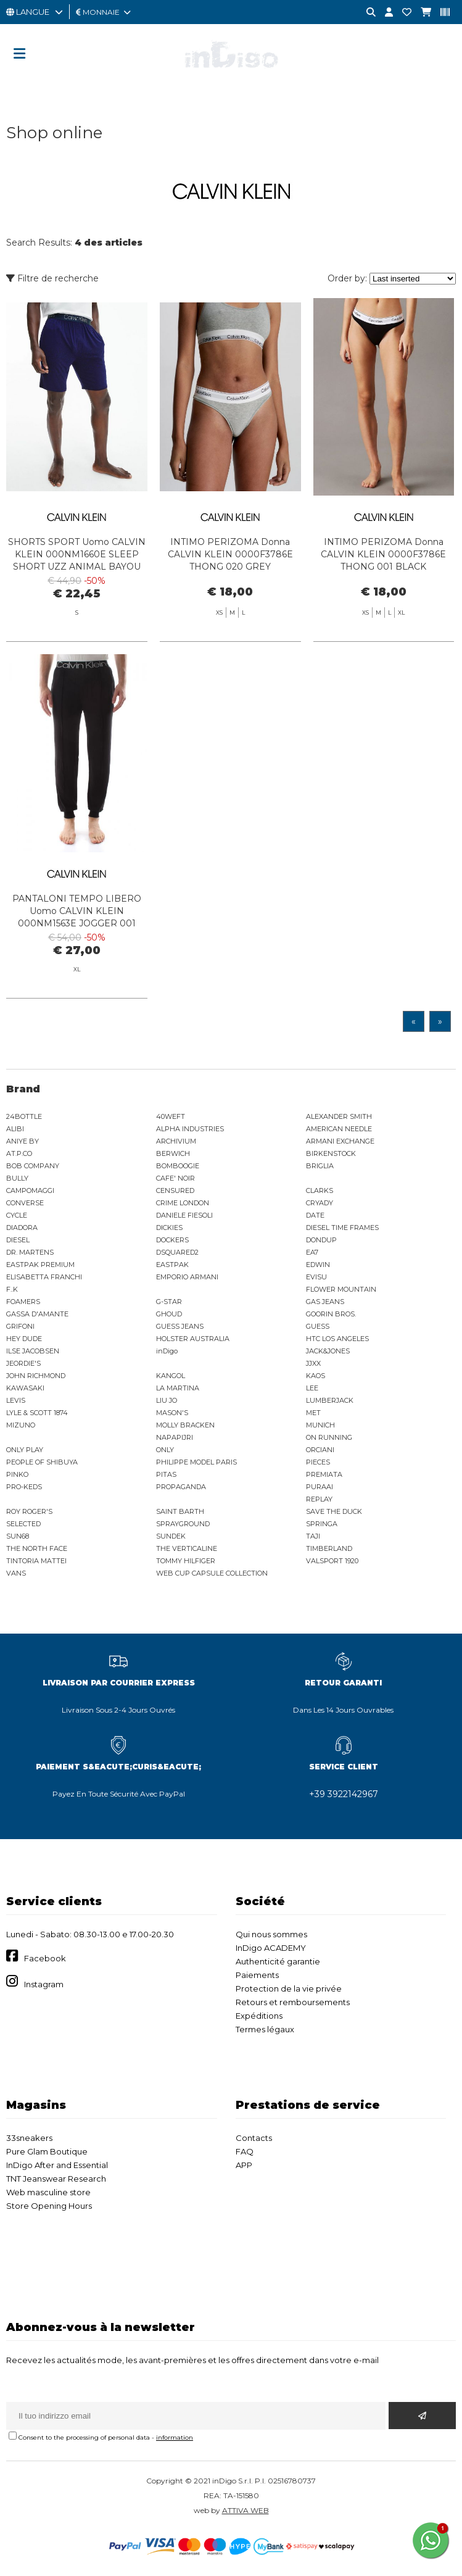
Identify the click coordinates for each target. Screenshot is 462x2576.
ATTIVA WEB (245, 2510)
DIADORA (22, 1227)
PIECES (318, 1462)
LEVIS (15, 1400)
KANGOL (170, 1375)
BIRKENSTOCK (331, 1153)
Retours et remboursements (293, 2002)
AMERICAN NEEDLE (339, 1128)
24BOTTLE (24, 1116)
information (174, 2437)
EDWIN (318, 1264)
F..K (12, 1289)
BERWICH (173, 1153)
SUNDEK (171, 1536)
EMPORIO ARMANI (187, 1277)
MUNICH (320, 1425)
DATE (315, 1215)
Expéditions (259, 2016)
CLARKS (319, 1190)
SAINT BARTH (180, 1511)
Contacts (254, 2138)
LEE (312, 1388)
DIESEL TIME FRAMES (342, 1227)
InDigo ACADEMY (271, 1948)
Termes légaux (265, 2029)
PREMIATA (324, 1474)
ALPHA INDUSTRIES (190, 1128)
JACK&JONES (328, 1351)
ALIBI (15, 1128)
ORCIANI (320, 1449)
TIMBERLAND (329, 1548)
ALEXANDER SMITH (339, 1116)
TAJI (313, 1536)
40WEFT (170, 1116)
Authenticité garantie (278, 1961)
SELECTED (23, 1523)
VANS (16, 1573)
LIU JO (166, 1400)
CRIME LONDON (182, 1203)
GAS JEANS (325, 1301)
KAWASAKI (25, 1388)
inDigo (167, 1351)
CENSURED (175, 1190)
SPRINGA (321, 1523)
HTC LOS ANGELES (337, 1338)
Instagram (44, 1984)
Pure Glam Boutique (47, 2151)
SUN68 (17, 1536)
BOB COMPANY (32, 1165)
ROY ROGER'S (29, 1511)
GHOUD (169, 1314)
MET (313, 1412)
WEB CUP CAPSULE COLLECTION (212, 1573)
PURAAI (319, 1486)
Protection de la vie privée (289, 1988)
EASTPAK (172, 1264)
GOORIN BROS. (331, 1314)
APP (244, 2165)
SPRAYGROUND (183, 1523)
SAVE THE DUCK (334, 1511)
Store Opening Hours (49, 2206)
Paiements (257, 1975)
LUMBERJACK (329, 1400)
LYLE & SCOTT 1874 (37, 1412)
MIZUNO (20, 1425)
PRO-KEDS (24, 1486)
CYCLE (16, 1215)
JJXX (313, 1363)
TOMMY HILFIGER (185, 1560)
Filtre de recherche (52, 278)
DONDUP (321, 1240)
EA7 (312, 1252)
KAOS (315, 1375)
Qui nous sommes (271, 1934)
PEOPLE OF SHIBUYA (42, 1462)
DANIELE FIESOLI (184, 1215)
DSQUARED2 (177, 1252)
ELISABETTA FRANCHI (44, 1277)
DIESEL (18, 1240)
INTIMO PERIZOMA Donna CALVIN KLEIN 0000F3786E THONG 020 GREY (230, 554)
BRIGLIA (320, 1165)
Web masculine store (48, 2192)
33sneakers (29, 2138)
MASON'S (172, 1412)
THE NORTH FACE (36, 1548)
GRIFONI (20, 1326)
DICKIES (169, 1227)
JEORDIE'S (23, 1363)
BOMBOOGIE (177, 1165)
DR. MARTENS (30, 1252)
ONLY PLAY (24, 1449)
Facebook (45, 1958)
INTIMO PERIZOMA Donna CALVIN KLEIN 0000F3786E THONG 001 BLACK (383, 554)
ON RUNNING (329, 1437)
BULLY (17, 1178)
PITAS (166, 1474)
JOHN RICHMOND (35, 1375)
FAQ (245, 2151)
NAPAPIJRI (174, 1437)
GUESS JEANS (180, 1326)
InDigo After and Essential (57, 2165)
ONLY (165, 1449)
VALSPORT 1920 (332, 1560)
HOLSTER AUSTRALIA (192, 1338)
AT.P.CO (19, 1153)
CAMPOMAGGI (30, 1190)
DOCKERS (172, 1240)
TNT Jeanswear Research (56, 2178)
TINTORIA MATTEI (36, 1560)
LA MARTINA (177, 1388)
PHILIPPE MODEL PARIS (196, 1462)
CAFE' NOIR (175, 1178)
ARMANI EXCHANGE (340, 1141)
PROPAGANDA (181, 1486)
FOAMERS (23, 1301)
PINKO (17, 1474)
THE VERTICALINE (186, 1548)
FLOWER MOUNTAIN (341, 1289)
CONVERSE (25, 1203)
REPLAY (319, 1499)
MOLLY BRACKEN (185, 1425)
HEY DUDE (24, 1338)
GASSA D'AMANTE (37, 1314)
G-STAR (169, 1301)
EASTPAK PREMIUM (40, 1264)
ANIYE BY (22, 1141)
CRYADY (319, 1203)
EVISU (316, 1277)
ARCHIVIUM (176, 1141)
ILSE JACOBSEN (32, 1351)
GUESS (317, 1326)
